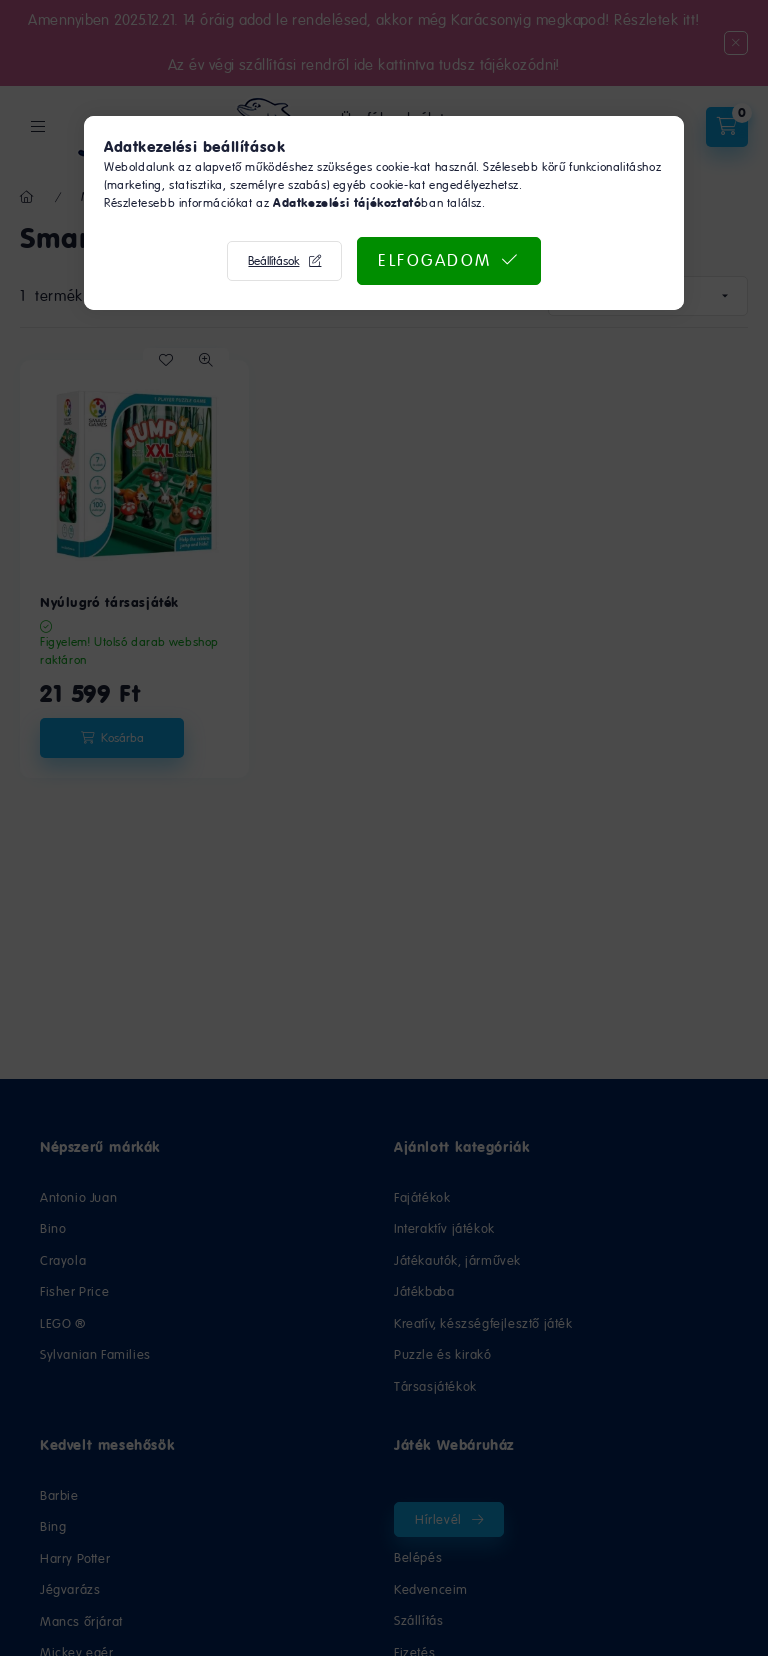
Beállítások (273, 261)
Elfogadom (435, 260)
